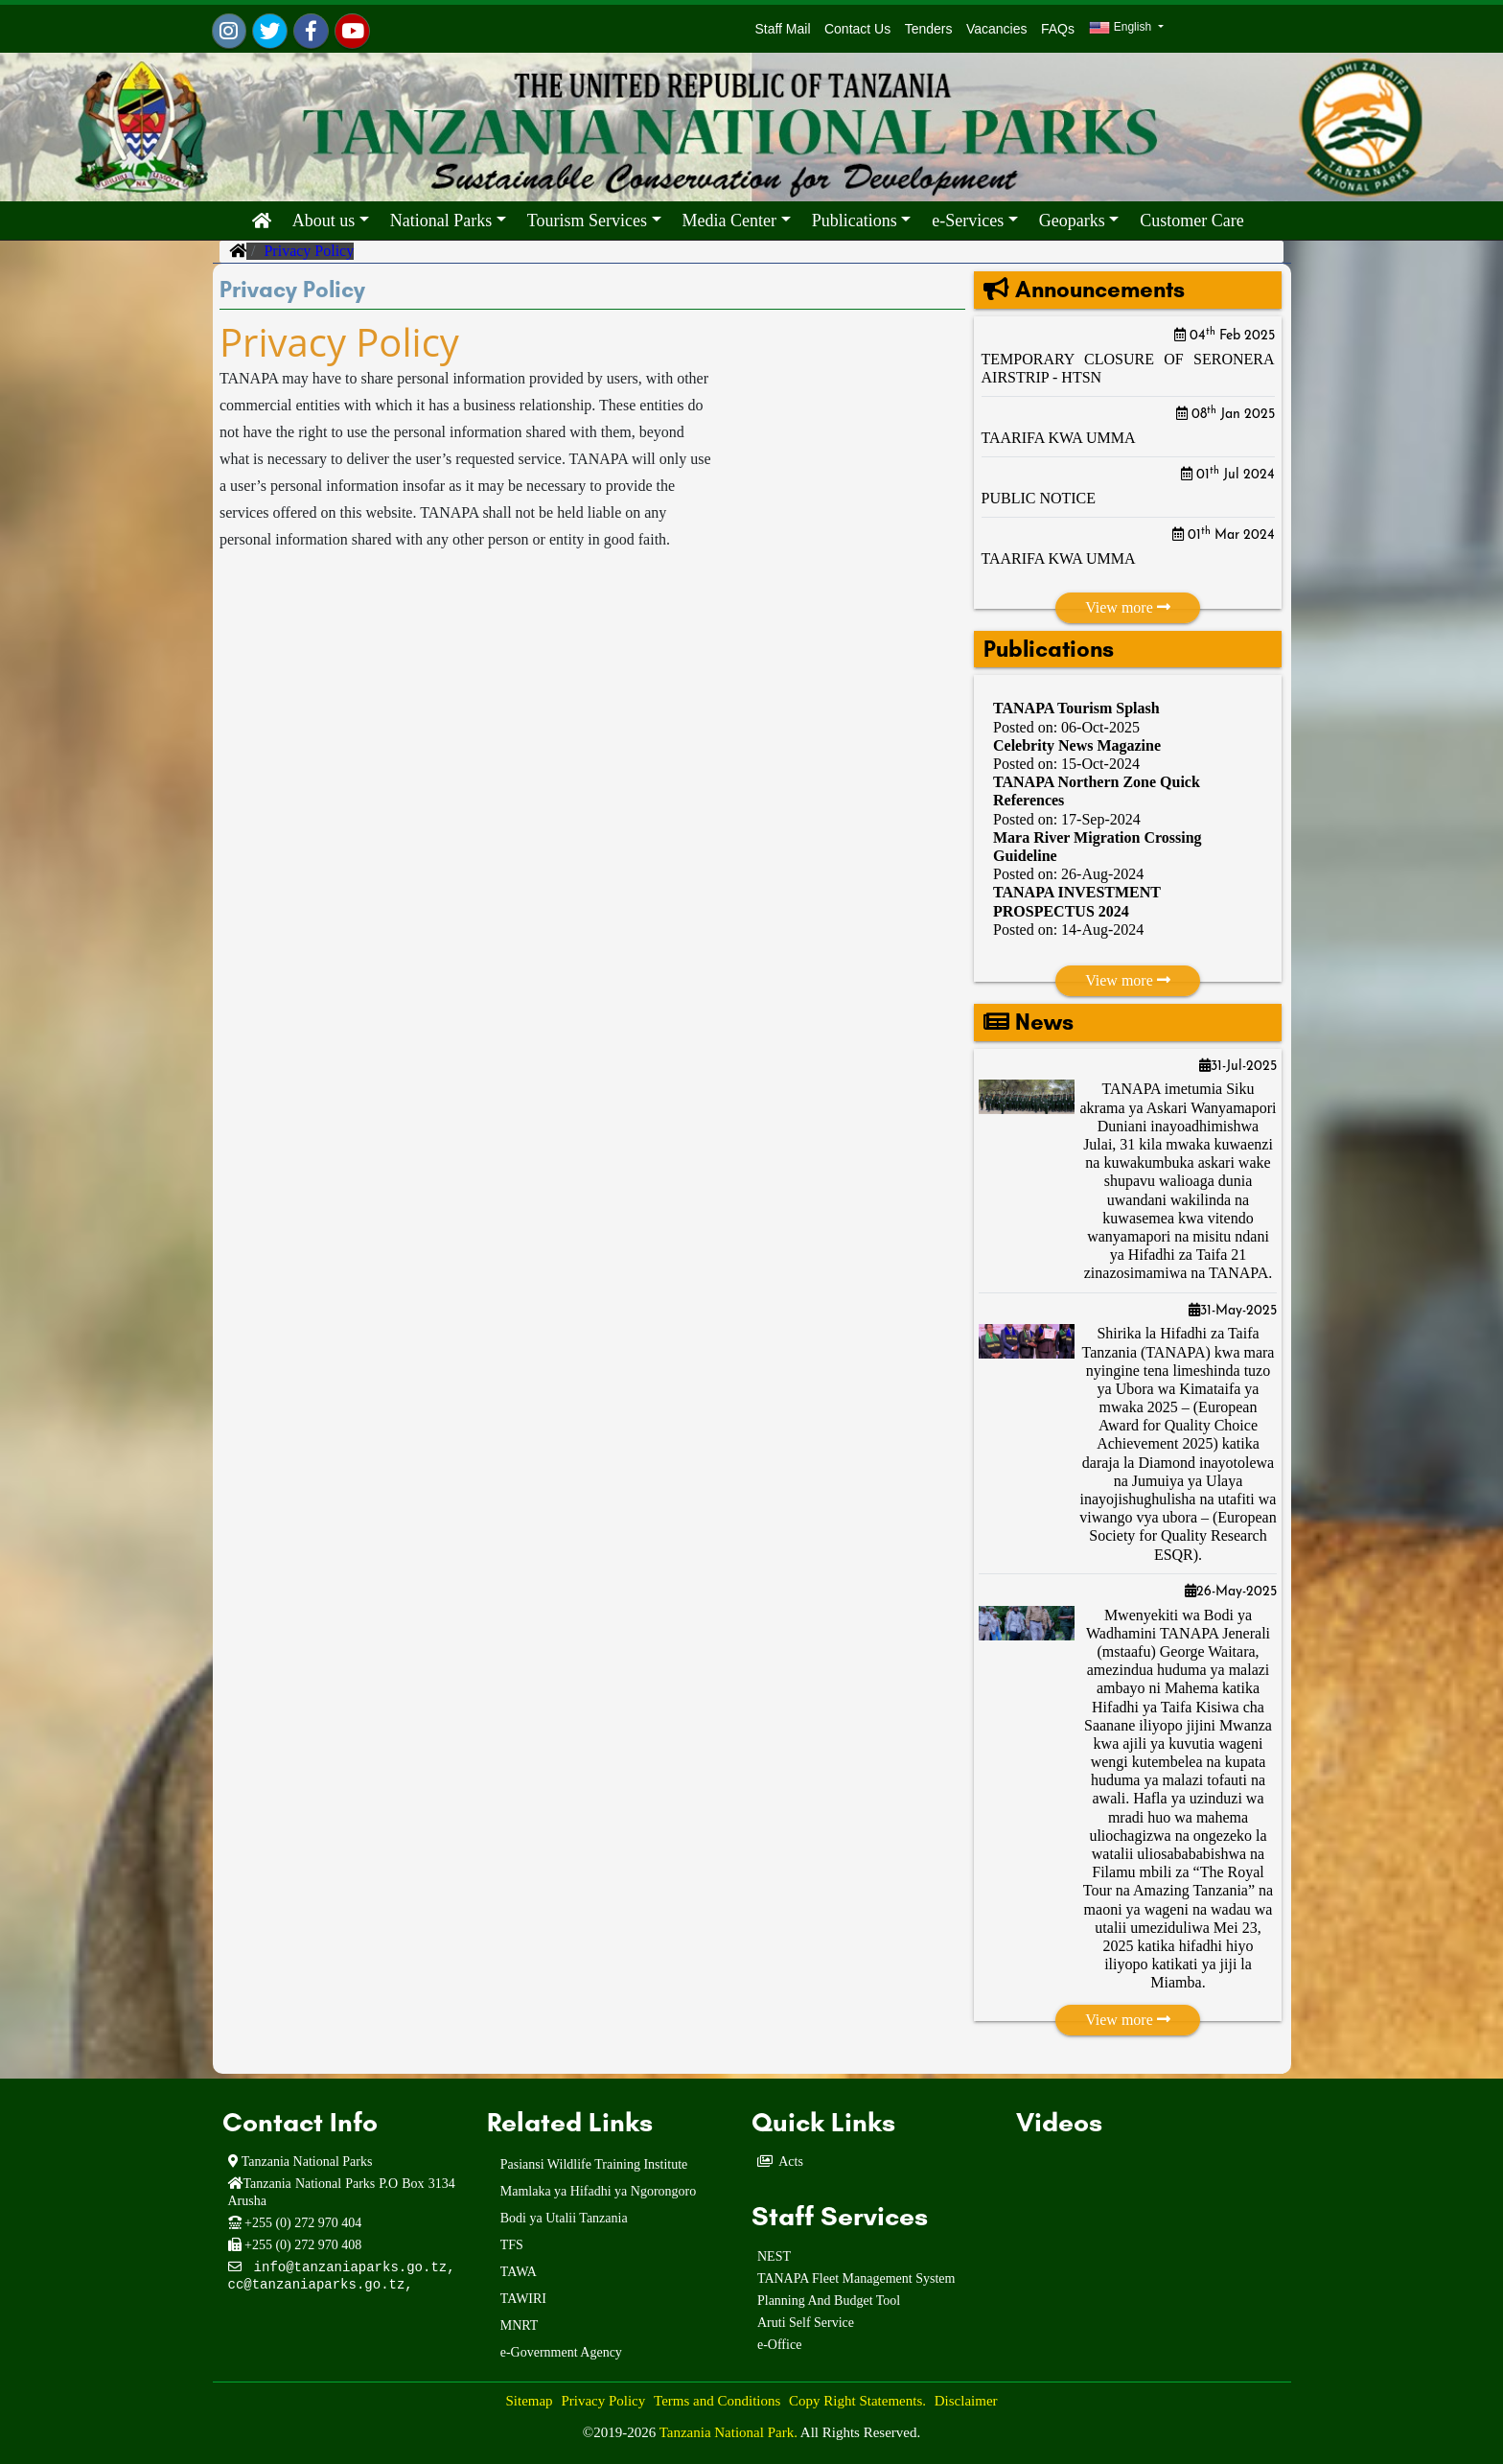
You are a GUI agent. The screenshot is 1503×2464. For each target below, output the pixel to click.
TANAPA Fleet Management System (856, 2278)
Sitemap (528, 2400)
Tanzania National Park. (729, 2432)
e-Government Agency (561, 2352)
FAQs (1058, 28)
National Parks (441, 220)
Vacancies (997, 28)
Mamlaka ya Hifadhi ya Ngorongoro (598, 2191)
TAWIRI (523, 2298)
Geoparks (1072, 220)
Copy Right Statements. (857, 2400)
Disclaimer (966, 2400)
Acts (790, 2161)
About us (324, 220)
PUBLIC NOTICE (1039, 498)
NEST (774, 2256)
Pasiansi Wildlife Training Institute (594, 2164)
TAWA (518, 2272)
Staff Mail (779, 28)
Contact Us (857, 28)
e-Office (779, 2344)
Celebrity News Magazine (1077, 745)
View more (1127, 607)
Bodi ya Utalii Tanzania (564, 2218)
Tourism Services (587, 220)
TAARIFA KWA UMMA (1059, 438)
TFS (511, 2245)
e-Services (968, 220)
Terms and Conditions (717, 2400)
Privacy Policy (603, 2400)
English (1121, 27)
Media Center (729, 220)
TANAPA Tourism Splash (1076, 708)
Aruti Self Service (805, 2322)
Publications (854, 220)
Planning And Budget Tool (828, 2300)
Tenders (929, 28)
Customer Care (1191, 220)
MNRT (519, 2325)
